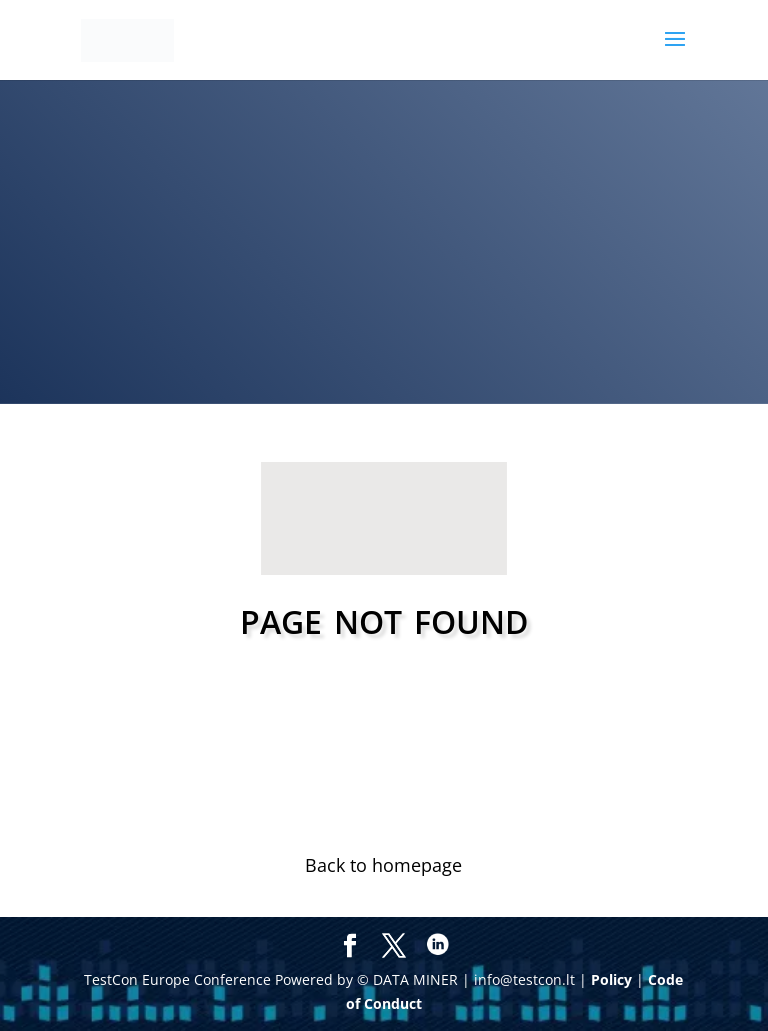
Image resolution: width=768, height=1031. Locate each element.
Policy (611, 979)
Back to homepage (383, 865)
